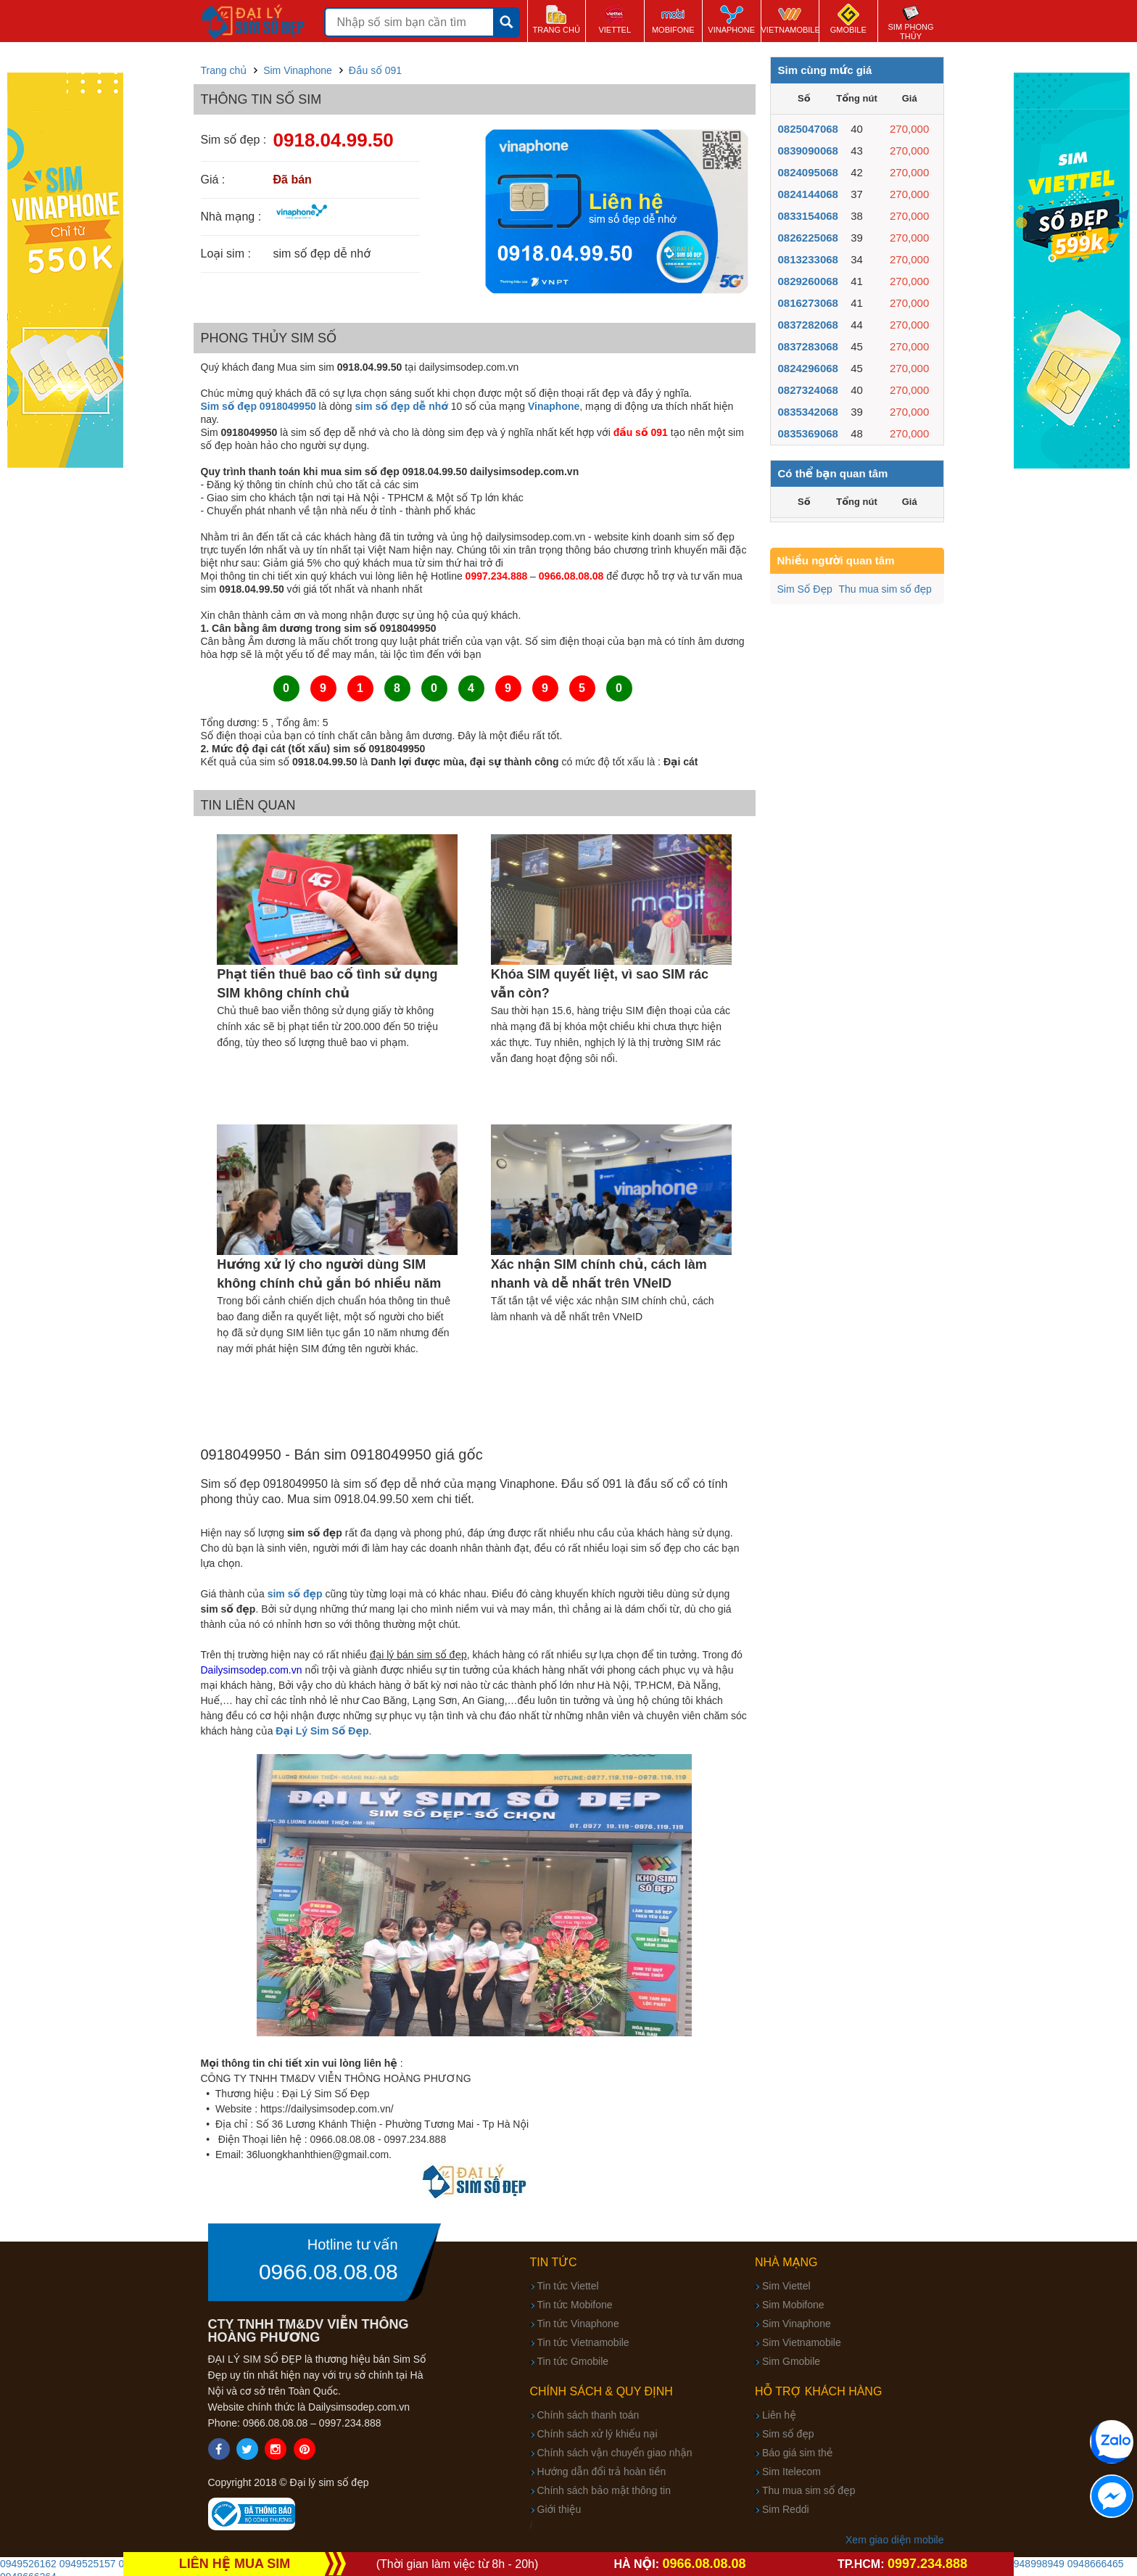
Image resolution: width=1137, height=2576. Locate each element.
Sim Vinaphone (796, 2323)
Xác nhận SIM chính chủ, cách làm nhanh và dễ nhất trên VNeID (599, 1274)
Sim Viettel (786, 2286)
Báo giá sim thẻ (797, 2452)
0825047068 (808, 129)
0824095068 (808, 172)
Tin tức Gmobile (573, 2361)
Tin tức (553, 2262)
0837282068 (808, 324)
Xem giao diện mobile (894, 2540)
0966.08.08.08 (328, 2272)
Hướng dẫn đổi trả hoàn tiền (601, 2471)
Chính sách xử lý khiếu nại (597, 2434)
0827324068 (808, 390)
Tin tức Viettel (568, 2286)
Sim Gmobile (791, 2361)
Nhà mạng (786, 2262)
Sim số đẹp (788, 2434)
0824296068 (808, 368)
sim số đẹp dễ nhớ (401, 406)
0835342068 (808, 412)
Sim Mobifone (793, 2304)
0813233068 (808, 259)
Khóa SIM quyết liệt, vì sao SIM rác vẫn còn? (599, 983)
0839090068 (808, 150)
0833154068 (808, 216)
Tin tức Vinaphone (578, 2323)
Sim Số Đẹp (804, 589)
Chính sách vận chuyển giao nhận (614, 2452)
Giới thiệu (559, 2509)
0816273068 (808, 303)
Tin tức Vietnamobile (583, 2342)
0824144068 (808, 194)
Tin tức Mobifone (575, 2304)
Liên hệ (779, 2415)
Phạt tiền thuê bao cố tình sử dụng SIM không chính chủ (327, 983)
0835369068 (808, 433)
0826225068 (808, 237)
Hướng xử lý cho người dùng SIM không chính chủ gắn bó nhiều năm (329, 1274)
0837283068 (808, 346)
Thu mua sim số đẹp (884, 589)
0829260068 (808, 281)
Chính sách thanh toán (588, 2415)
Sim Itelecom (791, 2471)
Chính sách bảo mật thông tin (604, 2490)
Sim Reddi (785, 2509)
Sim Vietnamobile (801, 2342)
